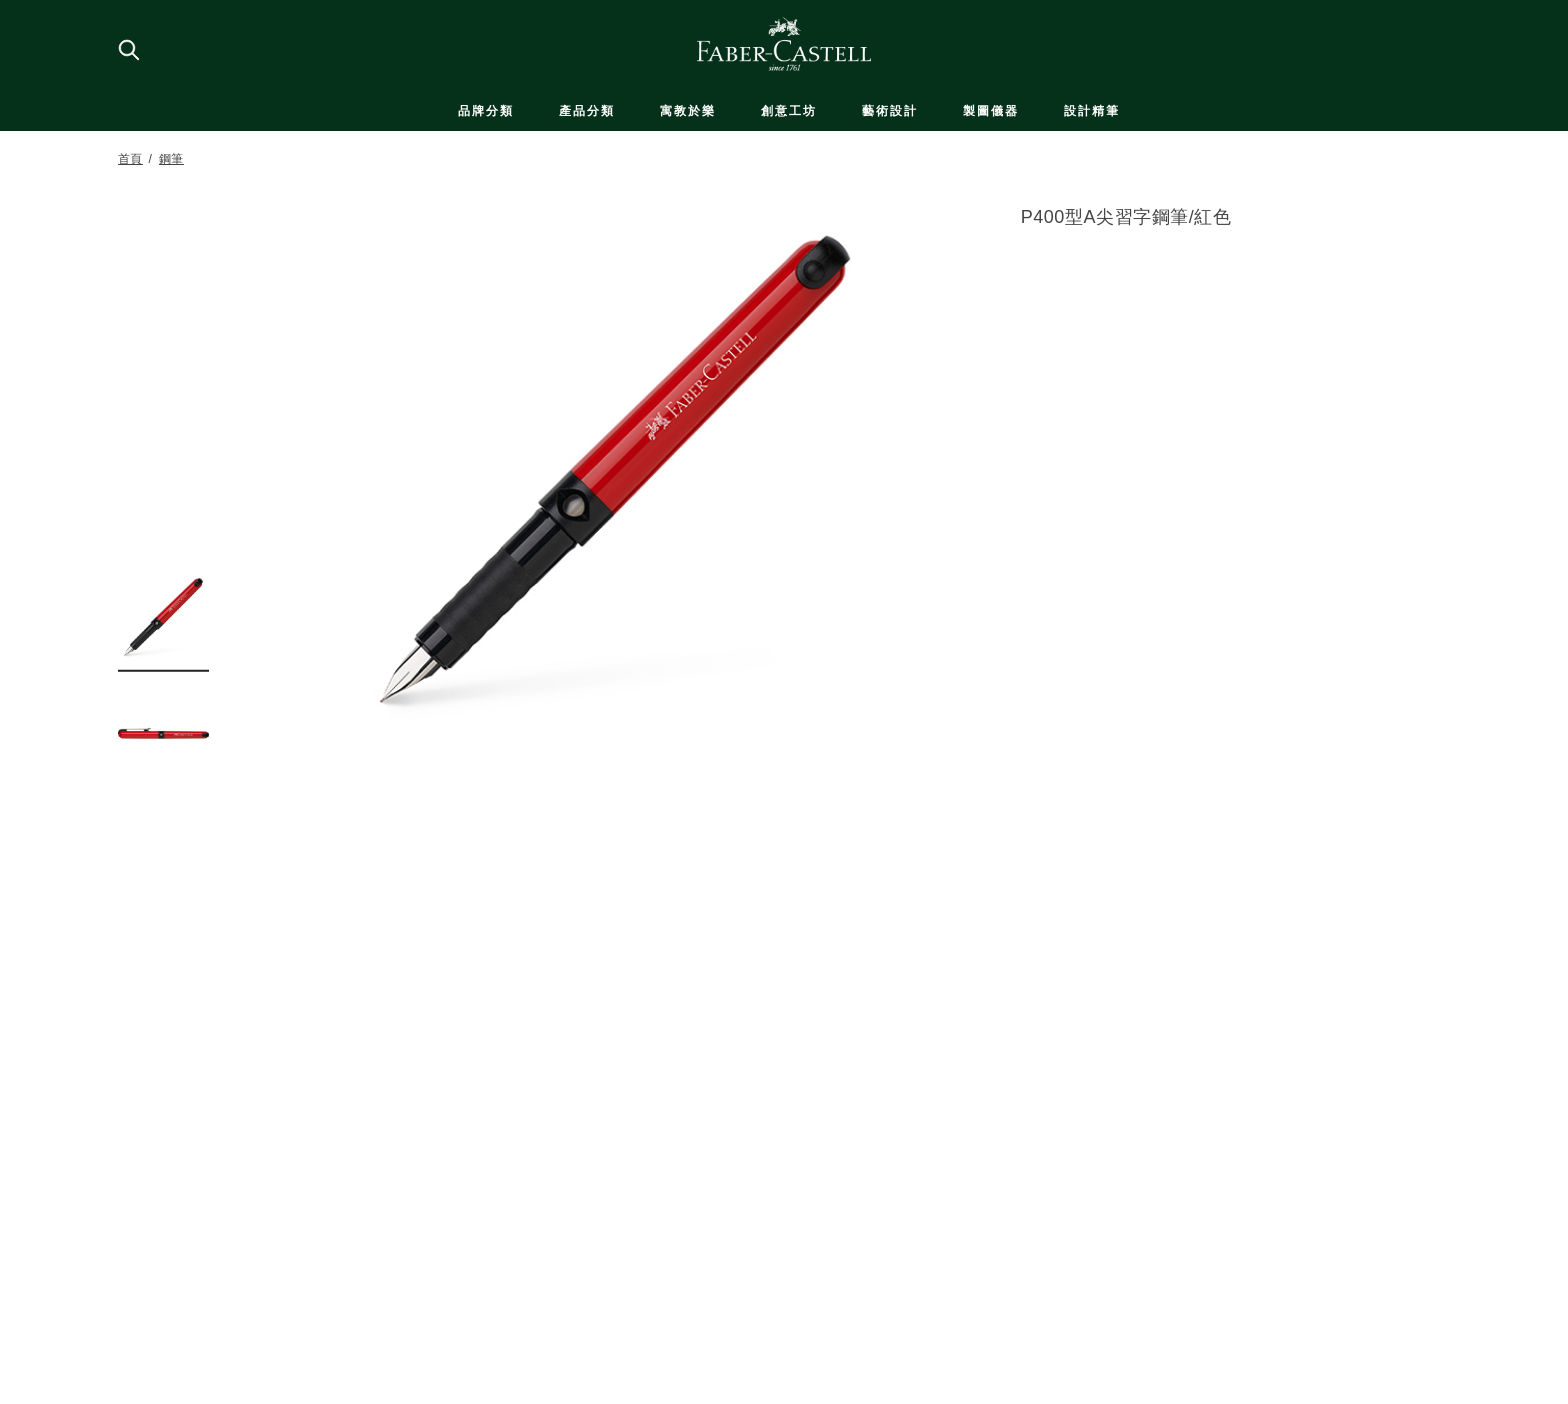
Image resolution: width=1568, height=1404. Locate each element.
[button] (163, 616)
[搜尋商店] (128, 49)
